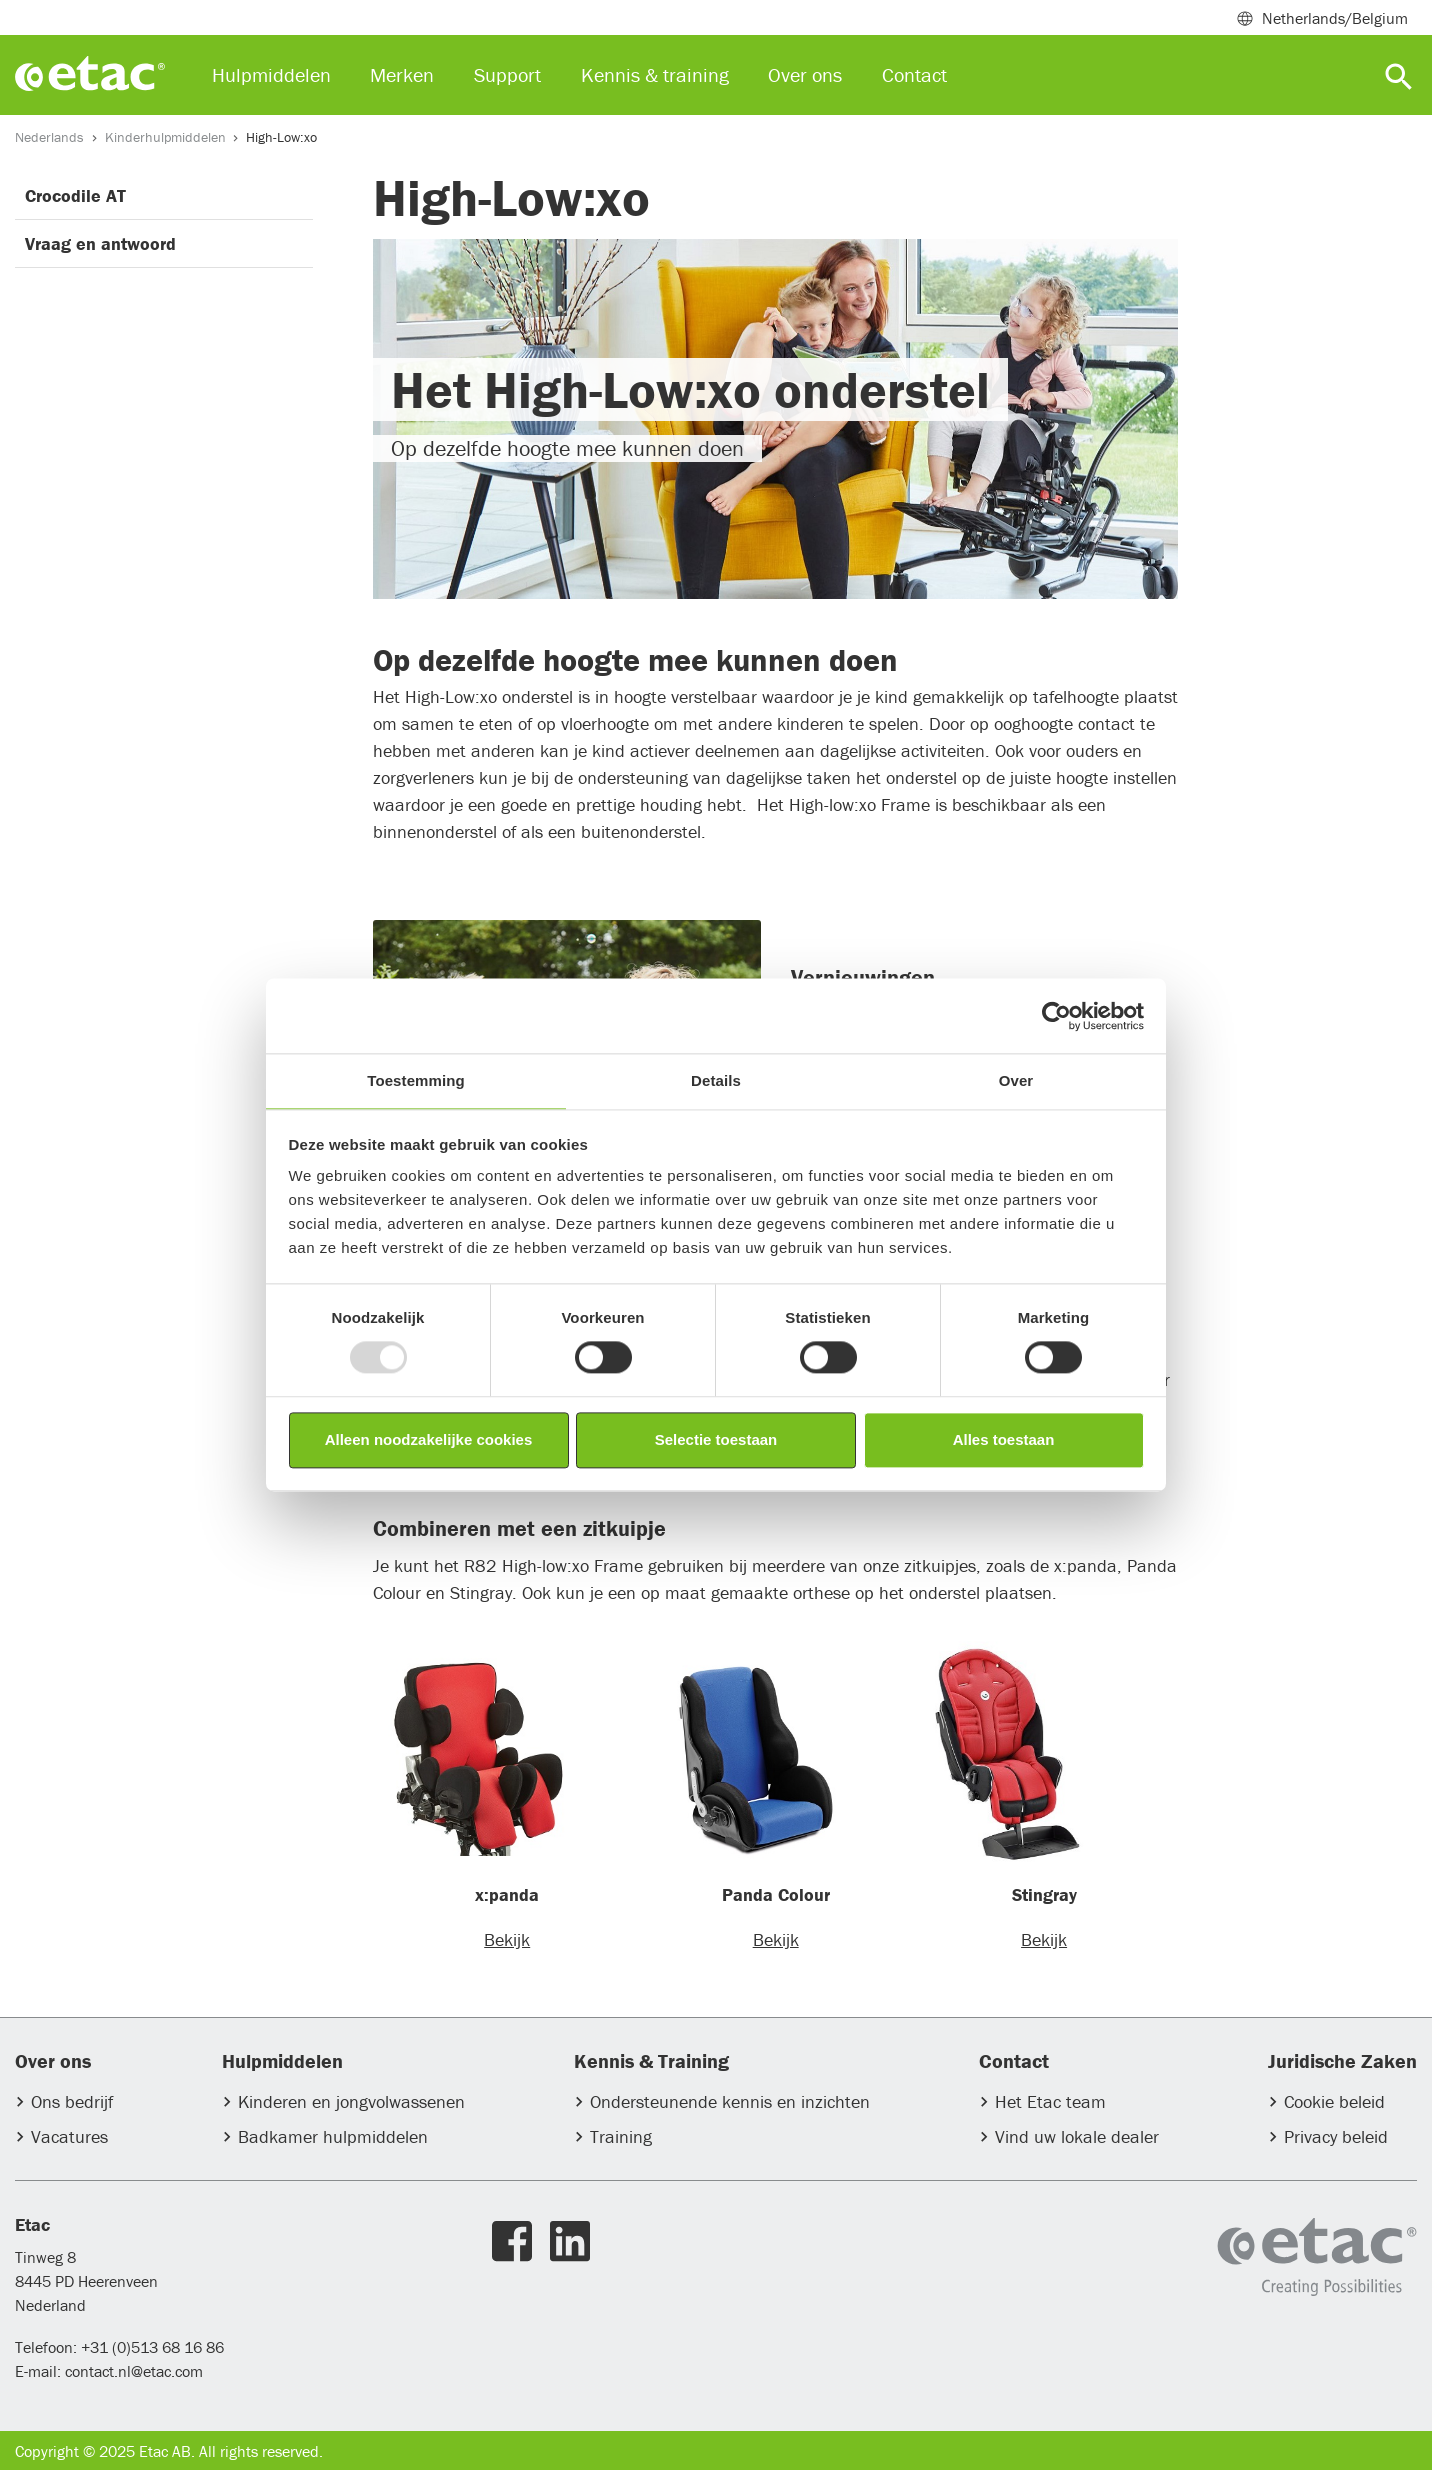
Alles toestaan (1004, 1439)
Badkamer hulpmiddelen (333, 2136)
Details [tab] (716, 1080)
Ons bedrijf (72, 2101)
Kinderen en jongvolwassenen (351, 2101)
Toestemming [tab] (416, 1080)
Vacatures (69, 2136)
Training (621, 2136)
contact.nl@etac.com (132, 2371)
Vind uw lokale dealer (1077, 2136)
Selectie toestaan (716, 1439)
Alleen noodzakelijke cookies (429, 1439)
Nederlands (49, 137)
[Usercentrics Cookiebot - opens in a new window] (1056, 1016)
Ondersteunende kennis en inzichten (730, 2101)
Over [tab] (1016, 1080)
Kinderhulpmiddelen (165, 137)
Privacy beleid (1336, 2136)
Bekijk (507, 1939)
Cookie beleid (1334, 2101)
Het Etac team (1050, 2101)
